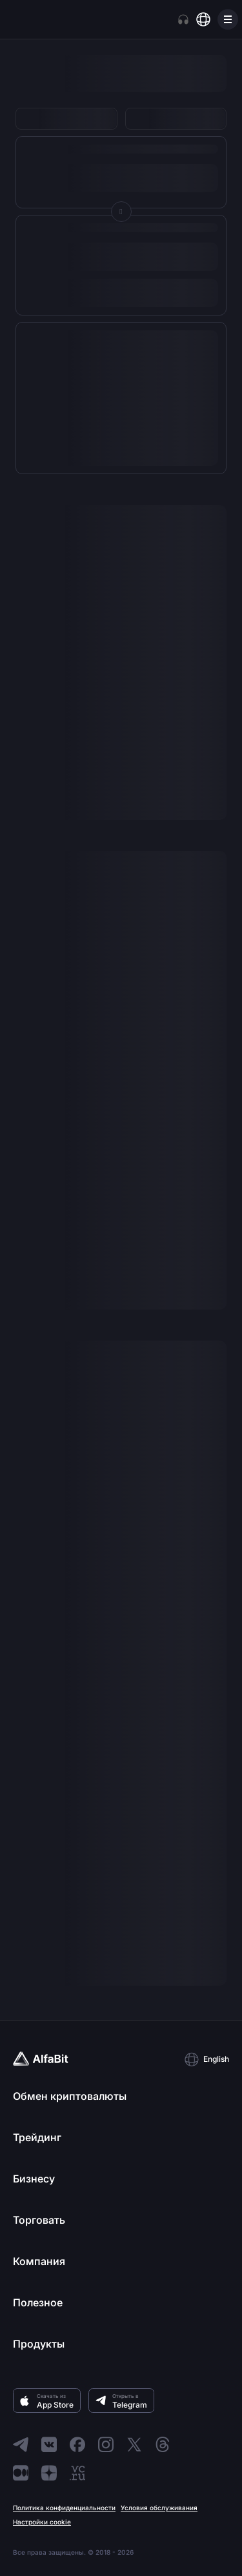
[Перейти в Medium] (20, 2473)
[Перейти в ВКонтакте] (49, 2444)
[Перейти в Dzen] (49, 2473)
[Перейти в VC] (77, 2473)
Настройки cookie (42, 2522)
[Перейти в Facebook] (77, 2444)
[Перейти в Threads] (162, 2444)
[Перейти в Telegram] (20, 2444)
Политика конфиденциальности (64, 2507)
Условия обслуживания (159, 2507)
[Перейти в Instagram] (106, 2444)
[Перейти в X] (134, 2444)
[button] (206, 2059)
